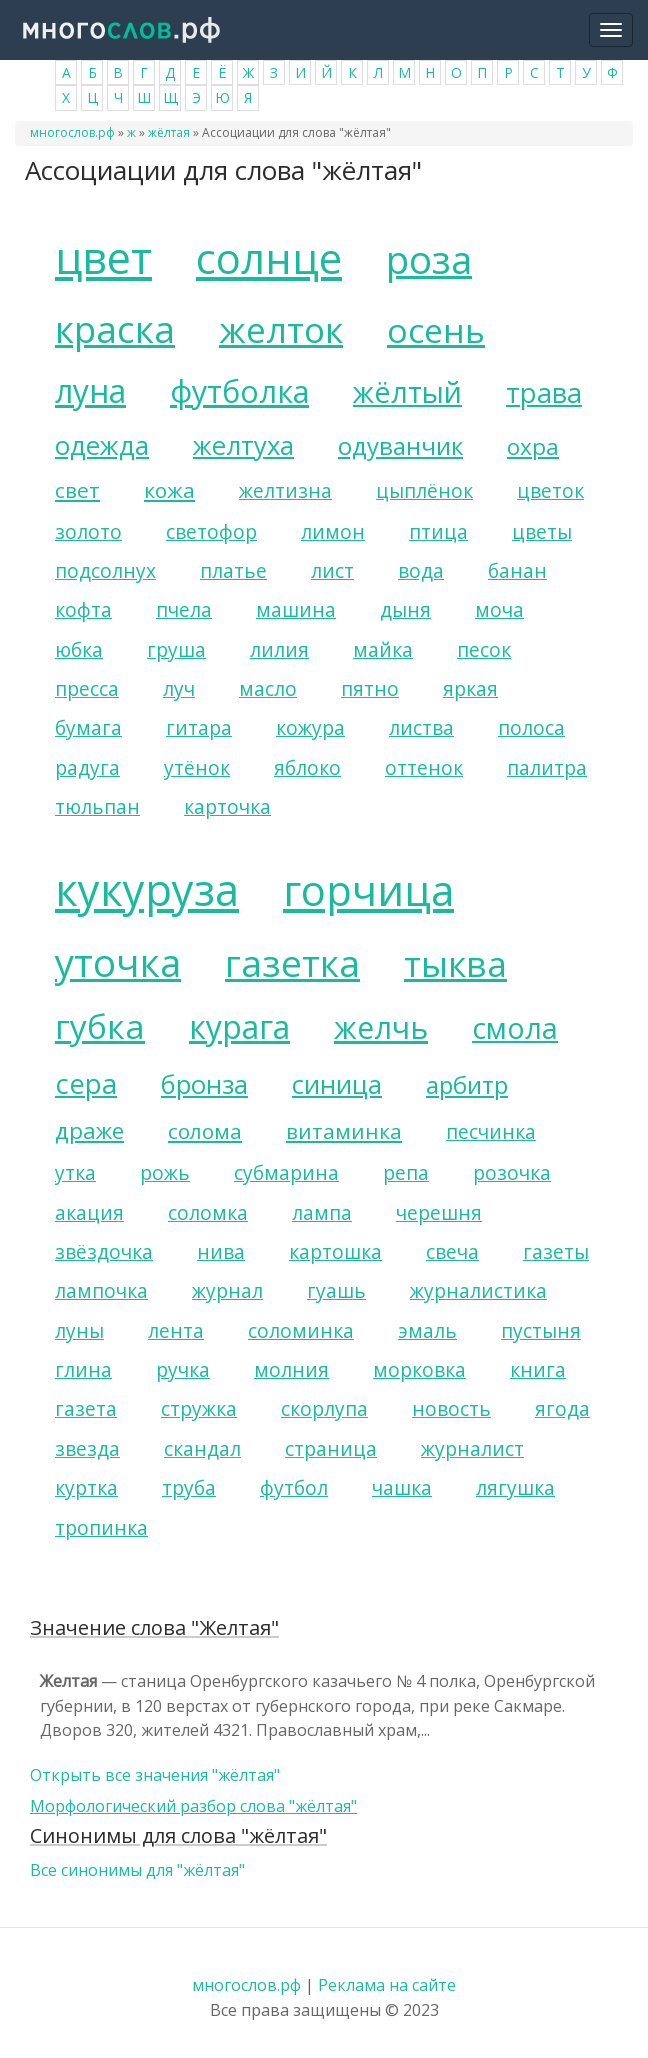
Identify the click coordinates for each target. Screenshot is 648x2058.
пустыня (541, 1330)
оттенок (424, 767)
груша (176, 649)
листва (421, 727)
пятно (370, 688)
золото (88, 531)
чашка (402, 1487)
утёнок (197, 767)
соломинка (301, 1330)
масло (268, 688)
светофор (211, 531)
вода (421, 570)
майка (383, 649)
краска (115, 329)
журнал (227, 1290)
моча (499, 609)
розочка (512, 1172)
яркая (470, 688)
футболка (239, 391)
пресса (87, 688)
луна (90, 390)
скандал (202, 1448)
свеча (452, 1251)
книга (538, 1369)
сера (86, 1083)
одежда (102, 445)
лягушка (515, 1487)
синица (337, 1084)
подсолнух (105, 570)
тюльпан (97, 806)
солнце (269, 258)
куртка (86, 1487)
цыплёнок (424, 490)
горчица (368, 890)
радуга (87, 767)
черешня (439, 1212)
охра (533, 446)
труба (189, 1487)
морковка (419, 1369)
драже (89, 1130)
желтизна (285, 490)
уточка (118, 962)
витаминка (344, 1131)
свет (77, 490)
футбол (294, 1487)
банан (517, 570)
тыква (455, 963)
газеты (556, 1251)
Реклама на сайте (387, 1985)
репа (406, 1172)
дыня (405, 609)
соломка (208, 1212)
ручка (183, 1369)
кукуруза (147, 889)
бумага (88, 727)
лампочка (101, 1290)
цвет (103, 257)
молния (291, 1369)
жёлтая (169, 132)
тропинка (101, 1527)
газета (86, 1408)
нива (221, 1251)
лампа (322, 1212)
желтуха (243, 445)
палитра (547, 767)
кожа (169, 490)
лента (176, 1330)
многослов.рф (72, 132)
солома (205, 1131)
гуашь (336, 1290)
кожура (310, 727)
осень (436, 330)
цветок (550, 490)
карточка (227, 806)
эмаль (427, 1330)
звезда (87, 1448)
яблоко (307, 767)
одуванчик (400, 445)
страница (331, 1448)
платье (233, 570)
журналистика (478, 1290)
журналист (472, 1448)
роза (429, 259)
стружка (199, 1408)
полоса (531, 727)
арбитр (467, 1084)
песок (484, 649)
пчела (184, 609)
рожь (165, 1172)
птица (438, 531)
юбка (79, 649)
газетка (292, 963)
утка (75, 1172)
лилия (279, 649)
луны (79, 1330)
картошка (335, 1251)
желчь (381, 1027)
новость (451, 1408)
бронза (204, 1084)
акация (89, 1212)
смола (515, 1027)
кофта (83, 609)
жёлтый (407, 391)
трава (544, 392)
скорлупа (324, 1408)
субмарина (286, 1172)
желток (281, 329)
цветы (542, 531)
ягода (562, 1408)
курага (239, 1026)
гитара (199, 727)
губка (100, 1026)
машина (296, 609)
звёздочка (104, 1251)
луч (179, 688)
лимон (333, 531)
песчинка (491, 1131)
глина (83, 1369)
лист (332, 570)
